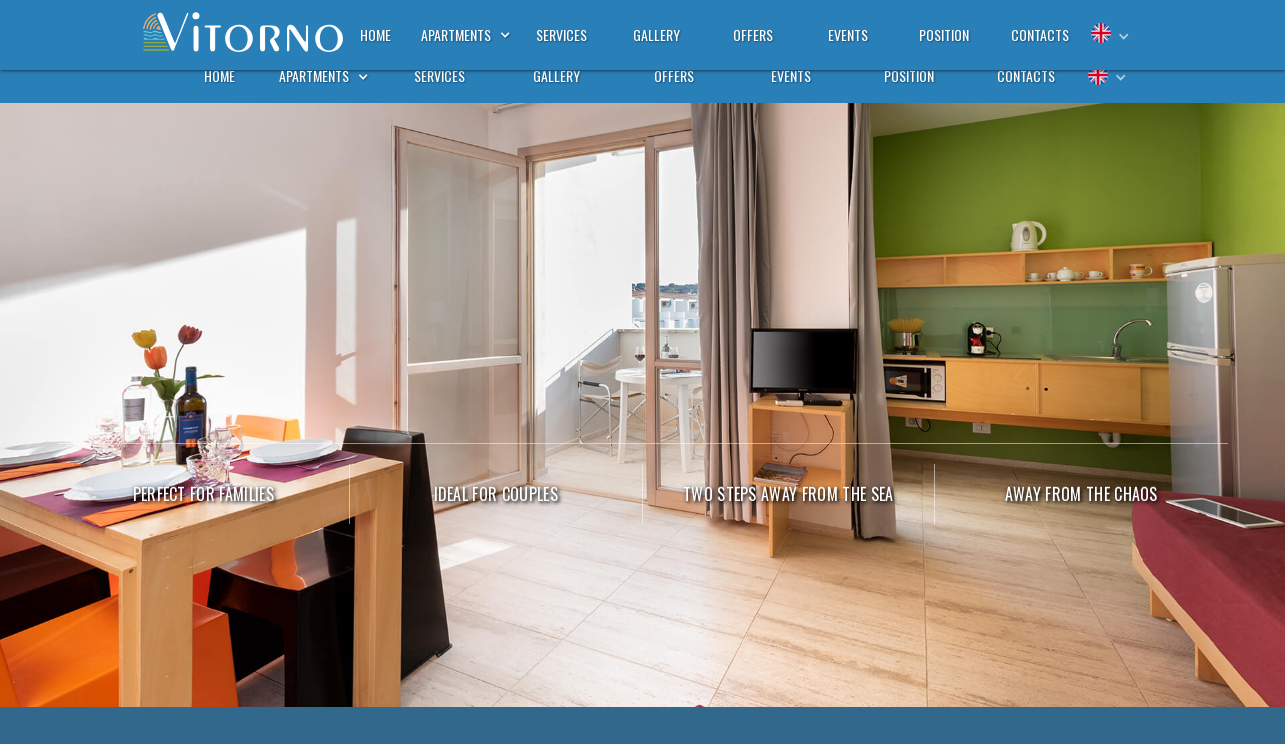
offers (674, 75)
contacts (1026, 75)
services (439, 75)
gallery (556, 75)
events (791, 75)
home (219, 75)
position (909, 75)
